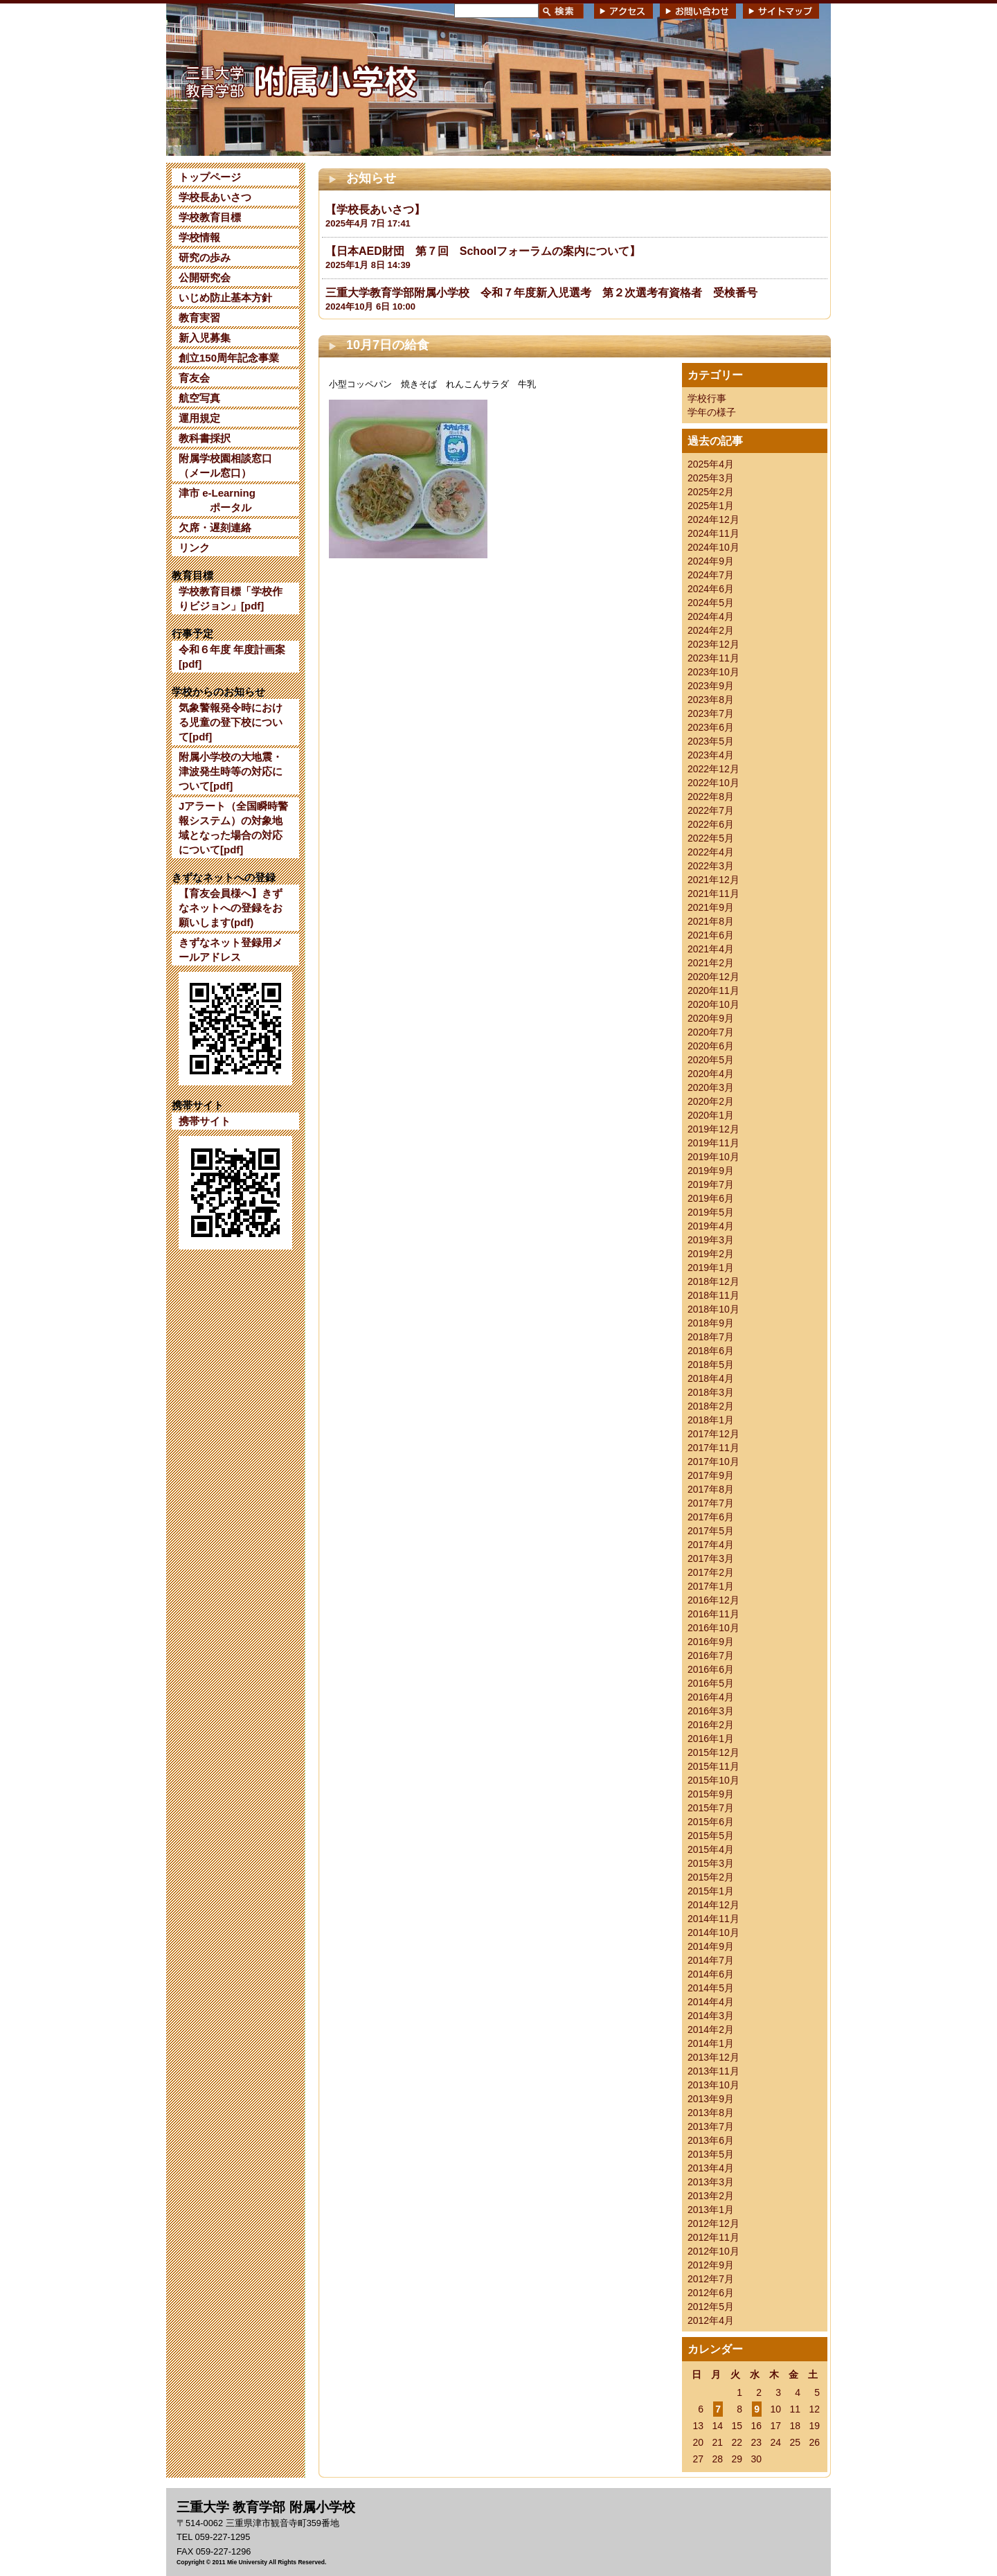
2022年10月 (713, 782)
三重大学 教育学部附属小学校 (299, 79)
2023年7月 (711, 713)
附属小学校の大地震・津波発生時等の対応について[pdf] (230, 771)
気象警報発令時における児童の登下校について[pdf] (230, 722)
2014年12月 (713, 1904)
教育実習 (199, 317)
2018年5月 (711, 1364)
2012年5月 (711, 2306)
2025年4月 (711, 464)
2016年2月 (711, 1724)
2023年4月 (711, 755)
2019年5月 (711, 1212)
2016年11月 (713, 1613)
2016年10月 (713, 1627)
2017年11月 (713, 1447)
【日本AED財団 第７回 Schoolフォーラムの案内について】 (482, 251)
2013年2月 (711, 2195)
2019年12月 (713, 1129)
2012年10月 (713, 2251)
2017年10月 (713, 1461)
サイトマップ (781, 11)
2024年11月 (713, 533)
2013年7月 (711, 2126)
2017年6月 (711, 1516)
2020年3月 (711, 1087)
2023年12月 (713, 644)
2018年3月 (711, 1392)
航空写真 (199, 398)
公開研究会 (205, 277)
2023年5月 (711, 741)
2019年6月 (711, 1198)
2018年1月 (711, 1419)
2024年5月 (711, 602)
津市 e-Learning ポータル (217, 500)
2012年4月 (711, 2320)
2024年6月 (711, 588)
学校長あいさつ (215, 197)
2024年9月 (711, 561)
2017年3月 (711, 1558)
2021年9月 (711, 907)
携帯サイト (205, 1121)
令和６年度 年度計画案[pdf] (232, 656)
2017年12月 (713, 1433)
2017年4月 (711, 1544)
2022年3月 (711, 865)
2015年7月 (711, 1807)
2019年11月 (713, 1142)
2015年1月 (711, 1891)
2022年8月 (711, 796)
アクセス (623, 11)
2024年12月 (713, 519)
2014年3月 (711, 2015)
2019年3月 (711, 1239)
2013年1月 (711, 2209)
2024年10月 (713, 547)
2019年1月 (711, 1267)
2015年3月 (711, 1863)
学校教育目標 (210, 217)
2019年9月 (711, 1170)
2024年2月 (711, 630)
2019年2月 (711, 1253)
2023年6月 (711, 727)
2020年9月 (711, 1018)
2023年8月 (711, 699)
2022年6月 (711, 824)
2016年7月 (711, 1655)
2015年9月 (711, 1794)
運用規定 (199, 418)
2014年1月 (711, 2043)
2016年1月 (711, 1738)
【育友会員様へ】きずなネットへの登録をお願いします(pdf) (230, 907)
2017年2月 (711, 1572)
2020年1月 (711, 1115)
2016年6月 (711, 1669)
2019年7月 (711, 1184)
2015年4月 (711, 1849)
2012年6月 (711, 2292)
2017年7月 (711, 1503)
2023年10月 (713, 671)
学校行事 (707, 398)
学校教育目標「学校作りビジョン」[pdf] (230, 598)
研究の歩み (205, 257)
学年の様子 (712, 412)
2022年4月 (711, 852)
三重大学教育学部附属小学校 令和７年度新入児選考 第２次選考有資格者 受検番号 (541, 293)
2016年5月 (711, 1683)
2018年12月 (713, 1281)
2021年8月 (711, 921)
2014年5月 (711, 1987)
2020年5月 (711, 1059)
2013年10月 (713, 2084)
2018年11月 (713, 1295)
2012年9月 (711, 2265)
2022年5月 (711, 838)
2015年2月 (711, 1877)
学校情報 (199, 237)
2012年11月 (713, 2237)
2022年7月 (711, 810)
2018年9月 (711, 1323)
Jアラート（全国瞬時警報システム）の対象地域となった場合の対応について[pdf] (233, 827)
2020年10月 (713, 1004)
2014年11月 (713, 1918)
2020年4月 (711, 1073)
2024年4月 (711, 616)
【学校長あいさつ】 (375, 209)
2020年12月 (713, 976)
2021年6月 (711, 935)
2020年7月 (711, 1032)
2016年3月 (711, 1710)
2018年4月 (711, 1378)
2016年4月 (711, 1697)
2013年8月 (711, 2112)
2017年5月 (711, 1530)
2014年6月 (711, 1974)
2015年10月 (713, 1780)
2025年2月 (711, 491)
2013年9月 (711, 2098)
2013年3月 (711, 2181)
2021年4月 (711, 948)
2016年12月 (713, 1600)
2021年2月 (711, 962)
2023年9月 (711, 685)
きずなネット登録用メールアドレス (230, 949)
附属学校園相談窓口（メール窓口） (225, 465)
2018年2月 (711, 1406)
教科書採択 (205, 438)
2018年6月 (711, 1350)
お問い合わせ (698, 11)
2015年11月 (713, 1766)
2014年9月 (711, 1946)
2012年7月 (711, 2278)
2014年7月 (711, 1960)
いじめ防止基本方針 (225, 297)
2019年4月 (711, 1226)
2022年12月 (713, 768)
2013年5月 (711, 2154)
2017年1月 (711, 1586)
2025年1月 (711, 505)
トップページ (210, 177)
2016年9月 (711, 1641)
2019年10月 (713, 1156)
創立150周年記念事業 (229, 358)
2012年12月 (713, 2223)
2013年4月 (711, 2168)
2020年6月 (711, 1045)
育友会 (194, 378)
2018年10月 (713, 1309)
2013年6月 (711, 2140)
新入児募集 (205, 338)
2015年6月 (711, 1821)
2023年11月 (713, 658)
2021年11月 (713, 893)
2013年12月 (713, 2057)
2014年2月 (711, 2029)
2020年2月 (711, 1101)
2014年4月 (711, 2001)
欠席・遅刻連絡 (215, 527)
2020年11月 (713, 990)
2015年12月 (713, 1752)
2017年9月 (711, 1475)
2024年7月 (711, 574)
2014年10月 (713, 1932)
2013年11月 (713, 2071)
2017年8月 (711, 1489)
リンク (194, 547)
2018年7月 (711, 1336)
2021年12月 (713, 879)
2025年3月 (711, 477)
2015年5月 (711, 1835)
